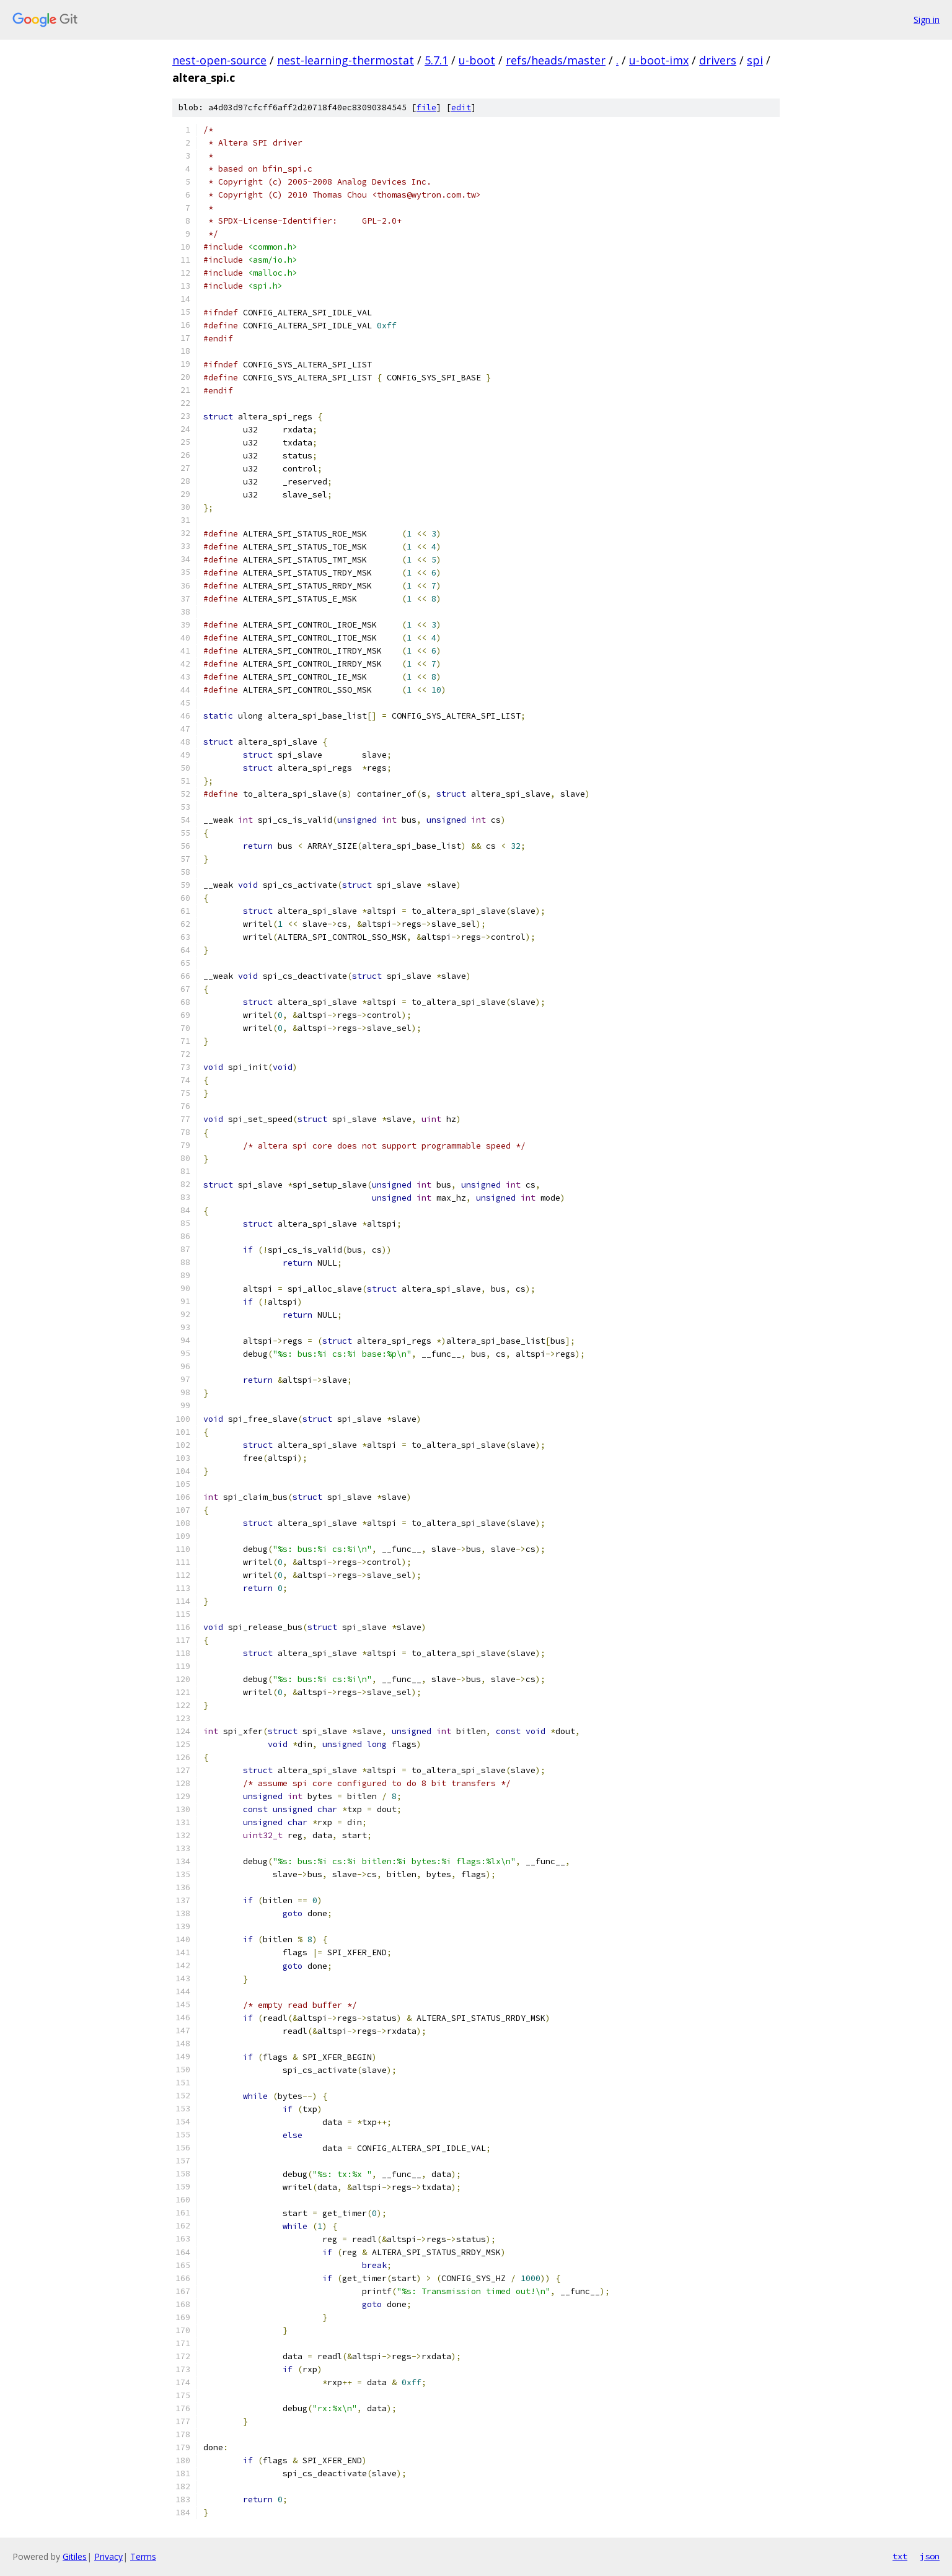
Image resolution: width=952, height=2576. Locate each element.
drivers (717, 60)
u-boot (477, 60)
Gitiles (75, 2556)
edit (461, 107)
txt (899, 2556)
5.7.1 (436, 60)
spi (755, 60)
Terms (143, 2556)
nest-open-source (219, 60)
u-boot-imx (659, 60)
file (426, 107)
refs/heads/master (556, 60)
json (930, 2556)
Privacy (108, 2556)
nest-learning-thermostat (345, 60)
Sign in (927, 19)
